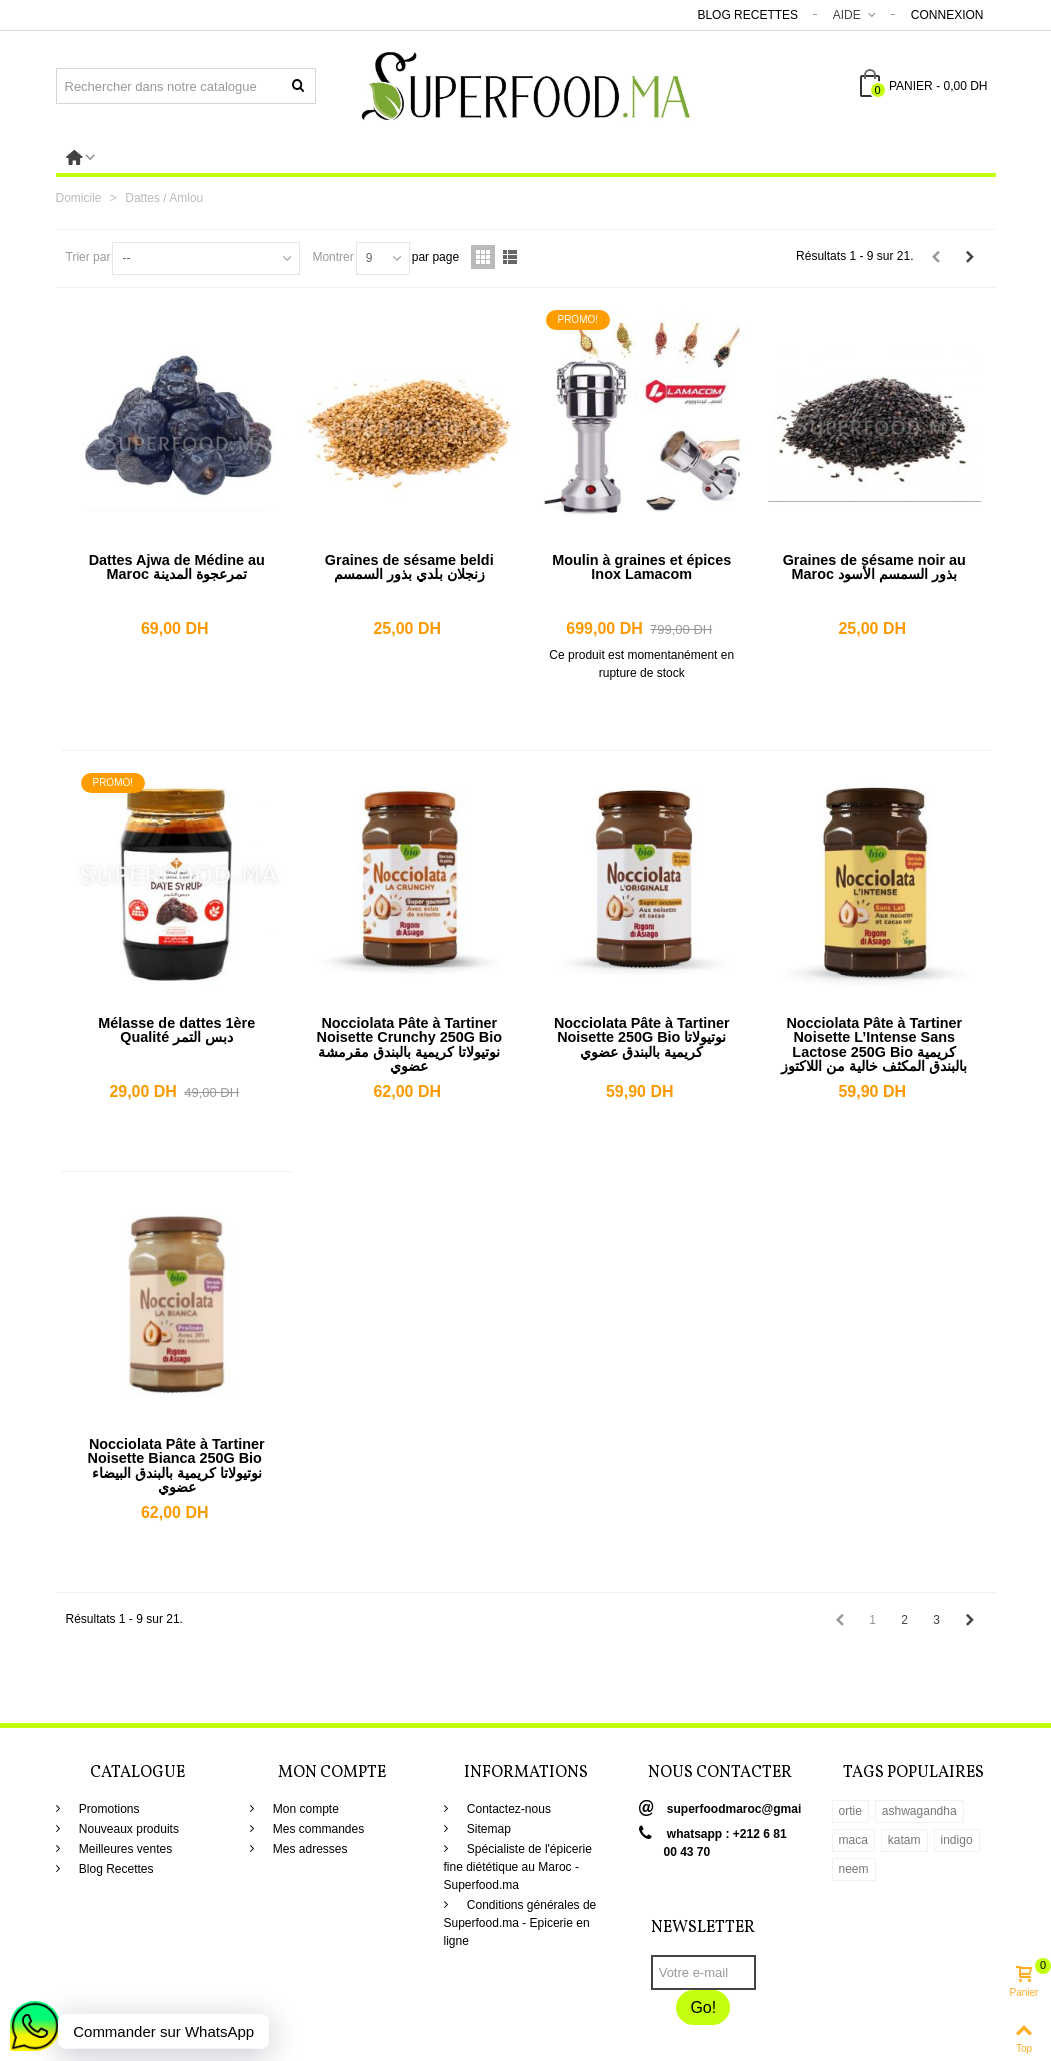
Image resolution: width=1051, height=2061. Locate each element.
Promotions (108, 1809)
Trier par (88, 257)
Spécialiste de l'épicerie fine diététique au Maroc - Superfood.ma (518, 1867)
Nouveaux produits (127, 1829)
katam (904, 1840)
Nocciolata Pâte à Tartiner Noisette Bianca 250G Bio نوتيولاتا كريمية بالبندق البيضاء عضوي (177, 1466)
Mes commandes (317, 1829)
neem (854, 1869)
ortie (850, 1811)
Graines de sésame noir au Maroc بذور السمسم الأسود (874, 567)
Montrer (332, 257)
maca (853, 1840)
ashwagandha (919, 1811)
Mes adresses (309, 1849)
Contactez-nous (507, 1809)
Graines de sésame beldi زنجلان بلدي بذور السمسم (409, 567)
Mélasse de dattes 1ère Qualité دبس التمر (176, 1030)
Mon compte (304, 1809)
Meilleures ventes (124, 1849)
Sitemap (487, 1829)
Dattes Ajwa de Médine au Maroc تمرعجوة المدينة (177, 567)
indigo (957, 1840)
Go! (703, 2007)
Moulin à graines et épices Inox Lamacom (641, 567)
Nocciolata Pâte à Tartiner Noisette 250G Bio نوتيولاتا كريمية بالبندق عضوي (642, 1037)
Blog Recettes (747, 15)
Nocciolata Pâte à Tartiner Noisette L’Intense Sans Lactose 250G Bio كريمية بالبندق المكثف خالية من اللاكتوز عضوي (874, 1052)
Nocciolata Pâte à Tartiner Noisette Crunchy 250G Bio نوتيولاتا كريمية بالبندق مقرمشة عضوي (409, 1045)
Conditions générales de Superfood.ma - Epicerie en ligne (520, 1923)
